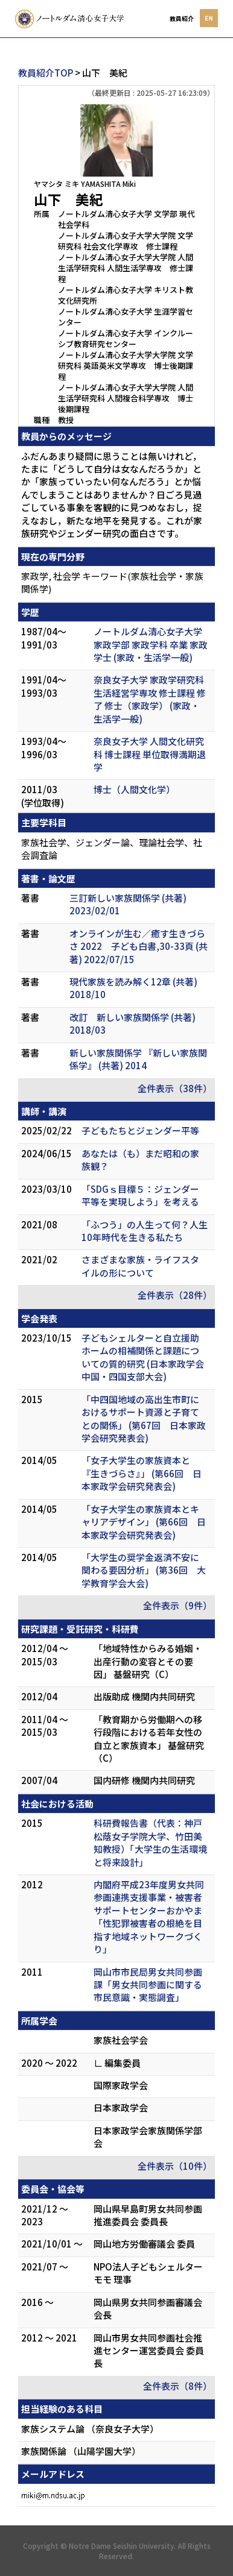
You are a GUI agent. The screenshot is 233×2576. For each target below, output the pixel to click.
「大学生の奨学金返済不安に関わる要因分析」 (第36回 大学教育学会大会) (143, 1570)
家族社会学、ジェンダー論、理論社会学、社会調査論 (111, 848)
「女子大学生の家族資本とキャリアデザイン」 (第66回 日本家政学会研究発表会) (143, 1522)
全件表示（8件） (177, 2386)
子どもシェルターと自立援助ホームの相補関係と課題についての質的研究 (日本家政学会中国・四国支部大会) (142, 1357)
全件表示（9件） (177, 1605)
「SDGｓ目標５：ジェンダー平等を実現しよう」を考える (140, 1195)
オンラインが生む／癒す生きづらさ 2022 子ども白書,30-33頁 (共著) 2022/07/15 (138, 946)
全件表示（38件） (175, 1088)
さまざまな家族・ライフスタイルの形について (140, 1265)
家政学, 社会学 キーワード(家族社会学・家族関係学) (112, 582)
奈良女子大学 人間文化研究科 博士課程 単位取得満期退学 (150, 754)
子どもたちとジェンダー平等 (140, 1130)
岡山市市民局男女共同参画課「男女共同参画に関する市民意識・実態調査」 (148, 1984)
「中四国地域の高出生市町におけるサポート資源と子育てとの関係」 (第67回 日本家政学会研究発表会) (143, 1418)
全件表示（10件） (175, 2166)
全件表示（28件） (175, 1295)
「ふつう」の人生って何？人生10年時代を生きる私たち (144, 1230)
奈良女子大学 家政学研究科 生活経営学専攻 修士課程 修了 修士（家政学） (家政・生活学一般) (150, 698)
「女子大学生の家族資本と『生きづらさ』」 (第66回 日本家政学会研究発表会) (141, 1473)
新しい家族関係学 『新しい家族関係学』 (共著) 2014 (138, 1059)
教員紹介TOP (45, 72)
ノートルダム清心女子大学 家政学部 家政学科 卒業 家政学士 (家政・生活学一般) (151, 644)
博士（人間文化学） (134, 789)
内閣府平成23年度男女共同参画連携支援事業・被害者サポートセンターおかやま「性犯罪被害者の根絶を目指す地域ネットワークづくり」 (149, 1916)
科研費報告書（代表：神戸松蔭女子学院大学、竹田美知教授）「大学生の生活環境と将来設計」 (150, 1842)
